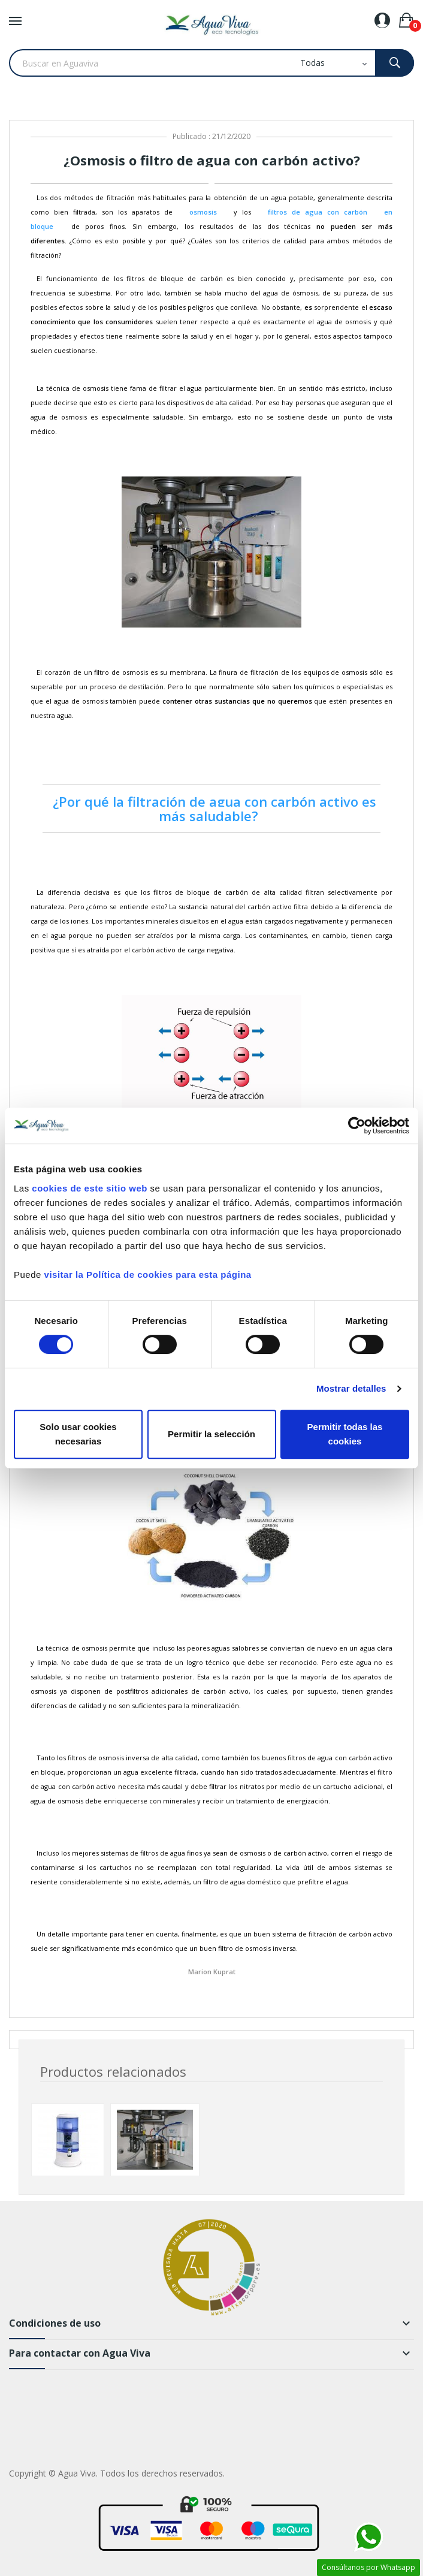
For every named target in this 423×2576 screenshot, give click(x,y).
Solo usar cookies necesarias (78, 1434)
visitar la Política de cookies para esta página (148, 1274)
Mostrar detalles (351, 1388)
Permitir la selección (211, 1434)
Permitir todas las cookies (345, 1434)
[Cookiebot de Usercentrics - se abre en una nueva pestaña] (356, 1126)
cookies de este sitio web (89, 1188)
